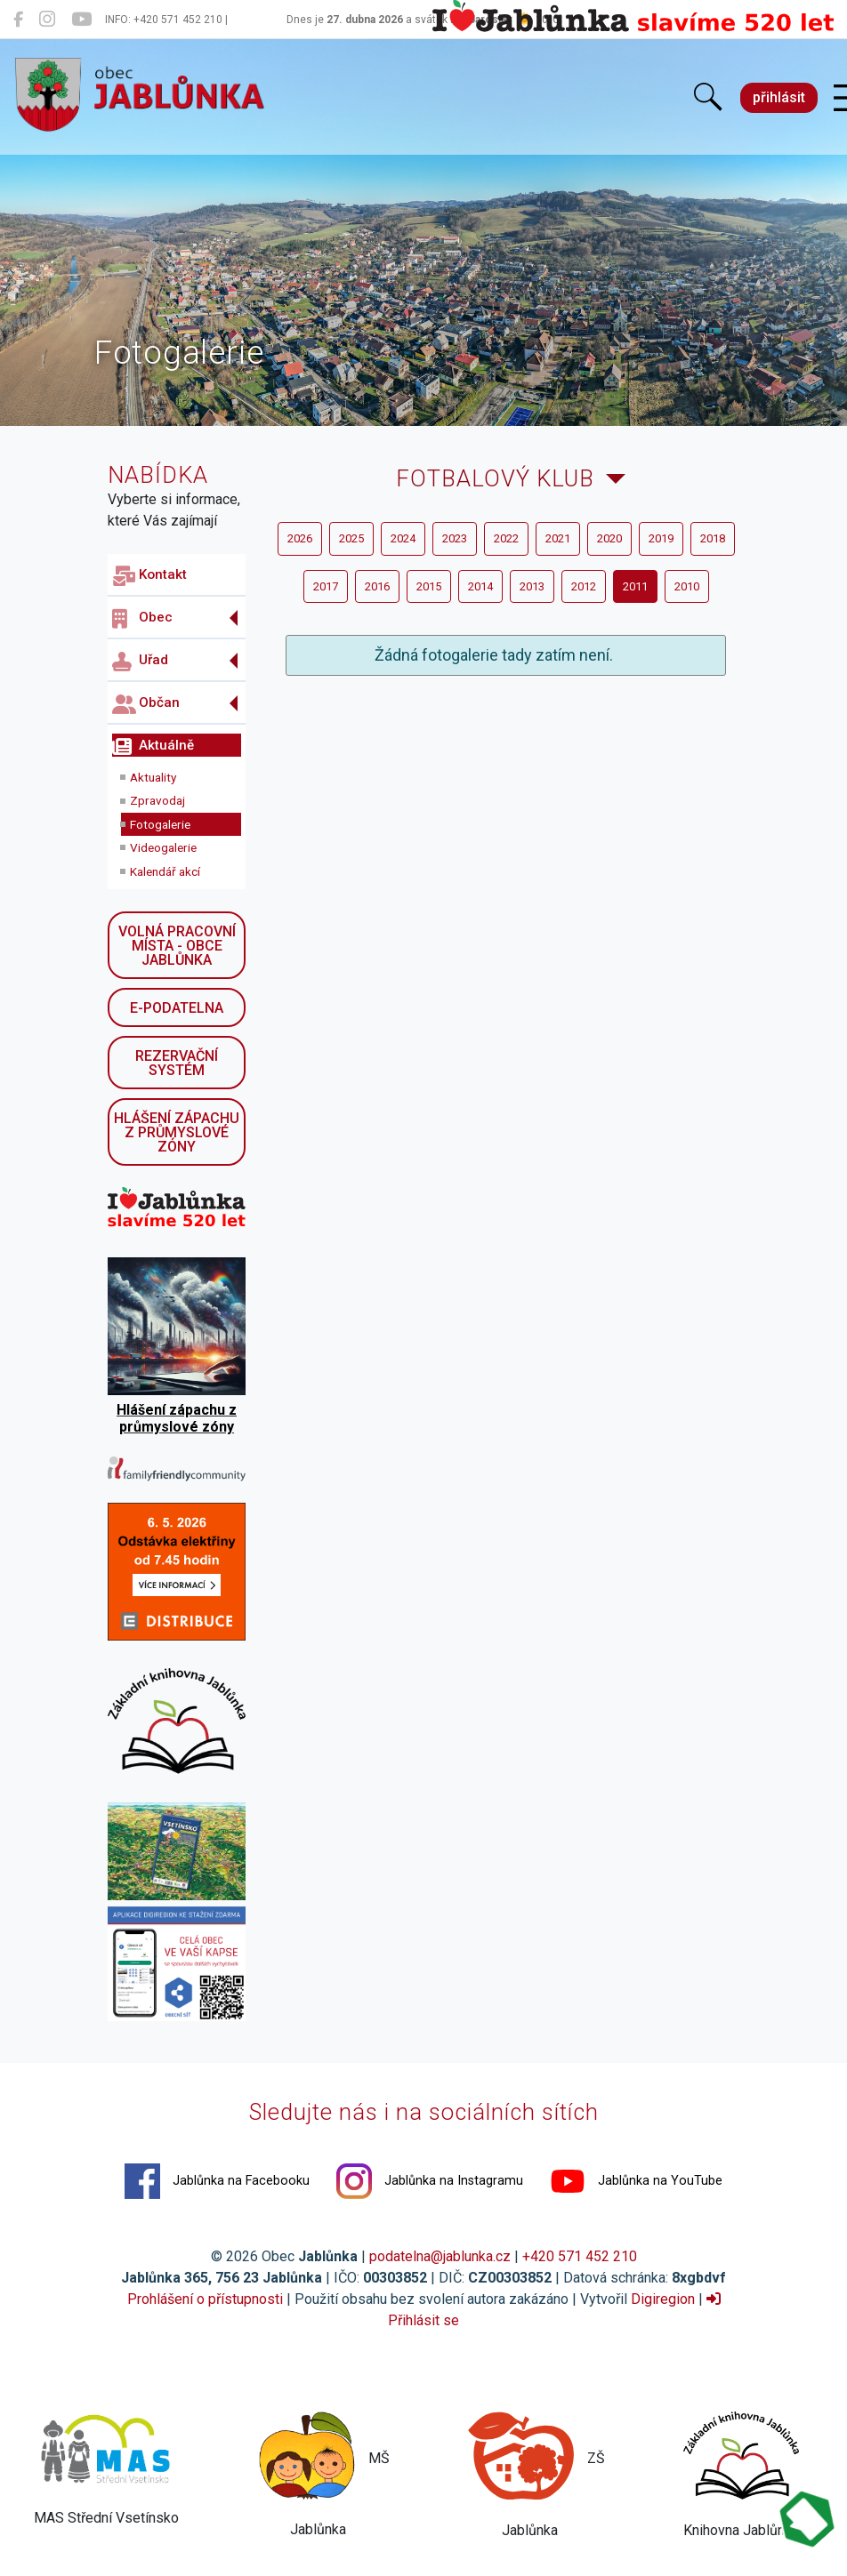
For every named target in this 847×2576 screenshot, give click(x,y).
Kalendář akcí (165, 871)
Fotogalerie (160, 824)
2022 (506, 538)
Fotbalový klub (495, 478)
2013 (532, 586)
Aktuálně (153, 747)
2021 (557, 538)
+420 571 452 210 (579, 2256)
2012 (583, 586)
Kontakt (149, 576)
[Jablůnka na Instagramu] (47, 19)
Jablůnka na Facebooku (217, 2181)
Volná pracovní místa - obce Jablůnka (177, 945)
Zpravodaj (157, 800)
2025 (351, 538)
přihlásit (779, 97)
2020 (609, 538)
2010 (686, 586)
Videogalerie (163, 847)
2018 (712, 538)
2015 (428, 586)
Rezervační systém (176, 1063)
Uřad (140, 661)
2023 (454, 538)
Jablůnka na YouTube (636, 2181)
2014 (480, 586)
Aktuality (153, 777)
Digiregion (663, 2299)
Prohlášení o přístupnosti (205, 2299)
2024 (403, 538)
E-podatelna (176, 1007)
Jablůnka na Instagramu (429, 2181)
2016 (377, 586)
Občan (146, 704)
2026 (299, 538)
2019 (661, 538)
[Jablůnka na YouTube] (81, 19)
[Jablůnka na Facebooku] (18, 19)
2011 (635, 586)
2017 (325, 586)
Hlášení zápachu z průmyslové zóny (176, 1132)
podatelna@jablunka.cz (440, 2256)
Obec (142, 619)
